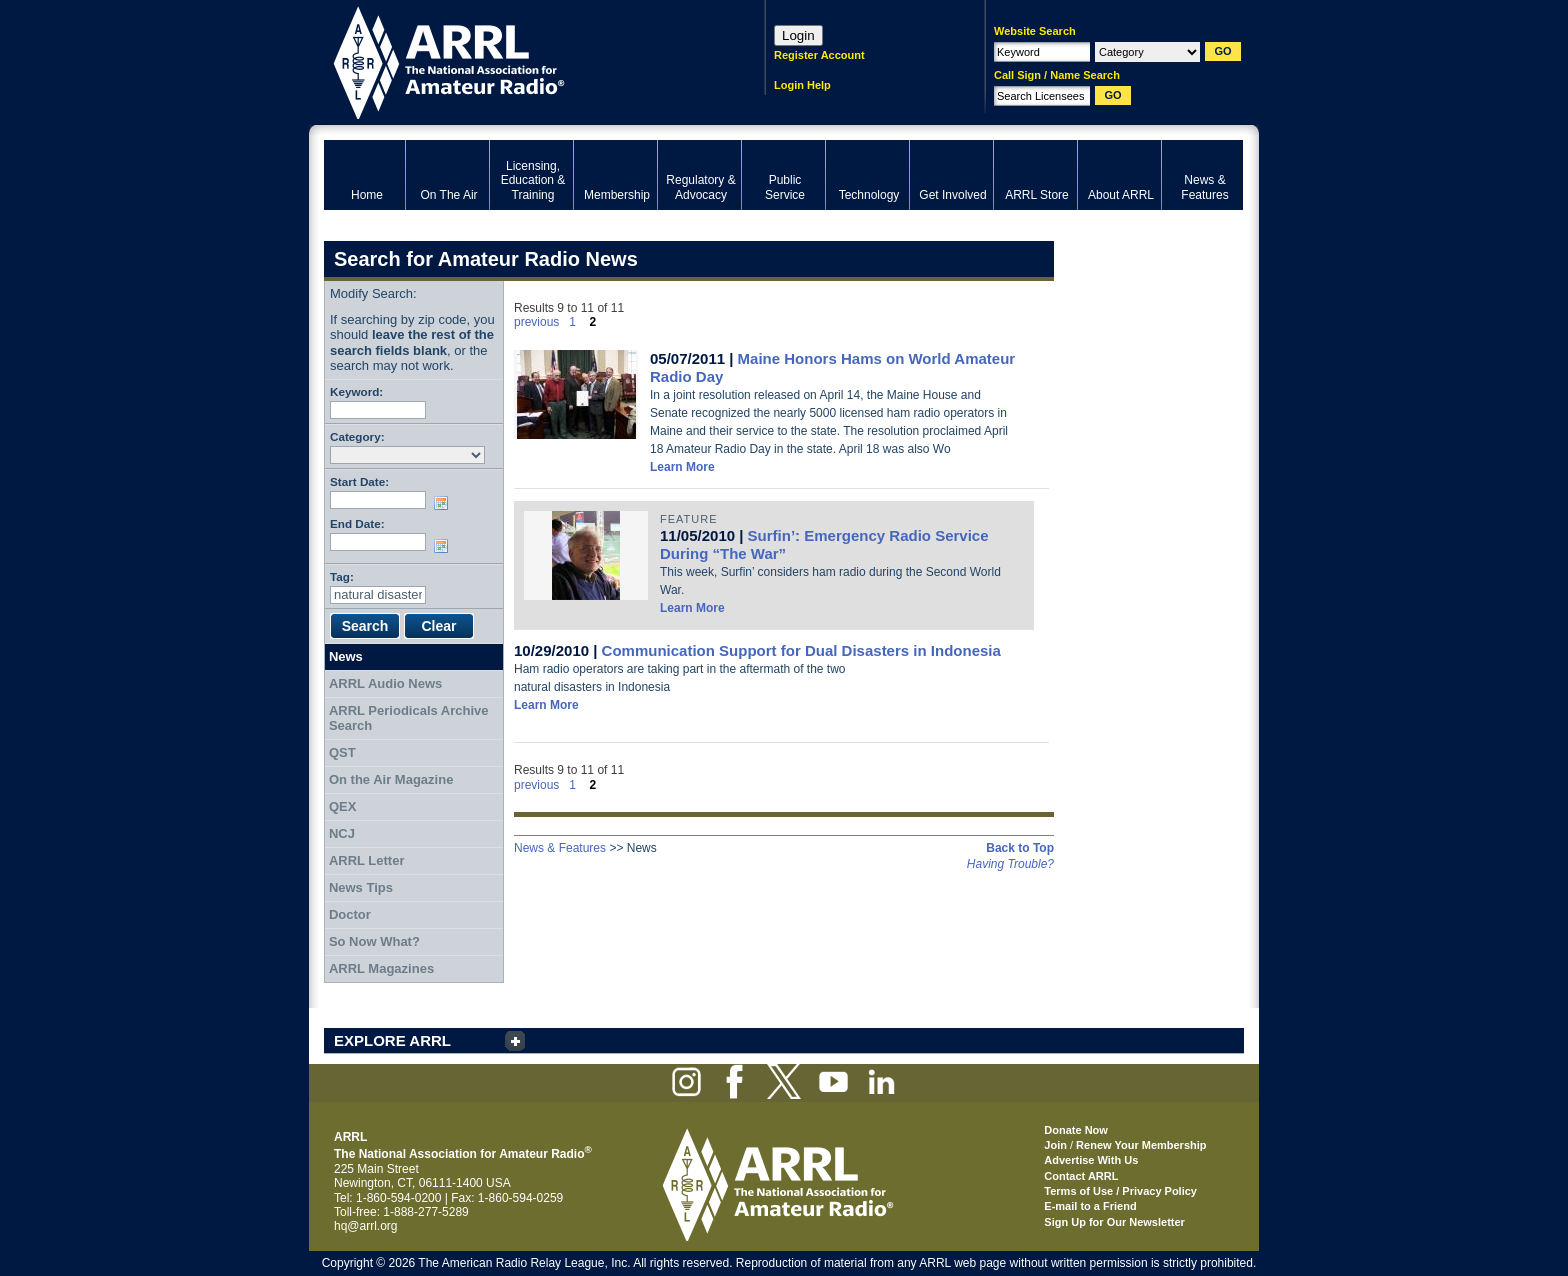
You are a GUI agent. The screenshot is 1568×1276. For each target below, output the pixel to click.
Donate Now (1076, 1130)
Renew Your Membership (1141, 1145)
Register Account (819, 55)
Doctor (350, 914)
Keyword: (356, 391)
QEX (342, 806)
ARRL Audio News (385, 683)
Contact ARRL (1081, 1176)
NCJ (342, 833)
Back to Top (1020, 848)
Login (798, 35)
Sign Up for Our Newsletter (1114, 1222)
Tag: (342, 576)
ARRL (518, 60)
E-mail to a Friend (1090, 1206)
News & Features (560, 848)
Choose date (445, 503)
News (346, 656)
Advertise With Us (1091, 1160)
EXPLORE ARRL (392, 1040)
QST (342, 752)
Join (1055, 1145)
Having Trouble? (1010, 864)
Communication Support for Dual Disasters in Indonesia (801, 650)
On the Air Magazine (391, 779)
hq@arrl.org (366, 1226)
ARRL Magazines (381, 968)
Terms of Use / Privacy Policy (1120, 1191)
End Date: (357, 523)
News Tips (361, 887)
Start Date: (359, 481)
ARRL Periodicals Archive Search (409, 718)
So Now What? (374, 941)
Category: (357, 436)
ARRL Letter (367, 860)
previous (536, 322)
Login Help (802, 85)
